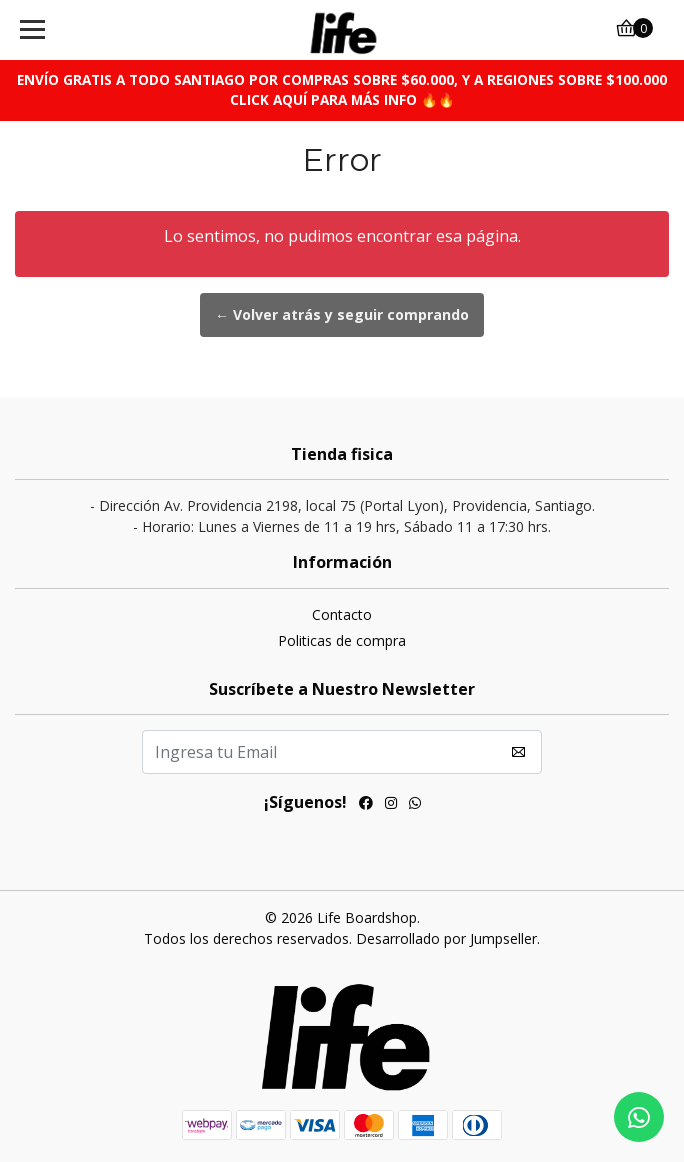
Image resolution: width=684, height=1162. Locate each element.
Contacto (342, 614)
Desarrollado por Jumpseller (446, 938)
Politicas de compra (342, 640)
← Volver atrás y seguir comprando (342, 314)
